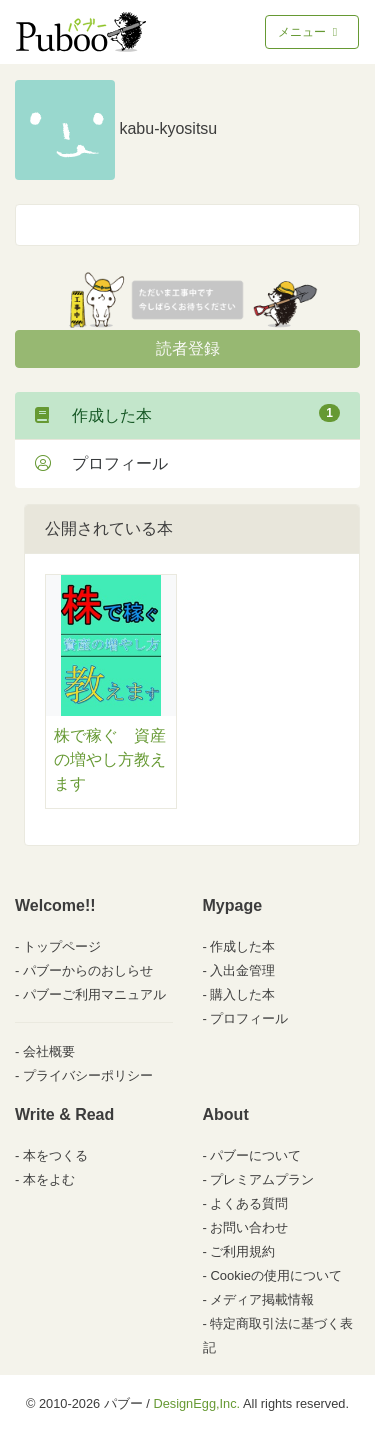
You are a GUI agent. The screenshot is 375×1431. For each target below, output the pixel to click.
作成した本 (187, 414)
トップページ (62, 946)
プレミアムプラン (262, 1179)
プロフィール (101, 463)
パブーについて (255, 1155)
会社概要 (49, 1051)
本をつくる (55, 1155)
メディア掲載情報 (262, 1299)
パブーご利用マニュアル (94, 994)
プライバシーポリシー (88, 1075)
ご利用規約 (242, 1251)
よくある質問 (249, 1203)
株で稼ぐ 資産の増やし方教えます (110, 759)
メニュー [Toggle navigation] (309, 32)
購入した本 (242, 994)
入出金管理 (242, 970)
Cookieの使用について (275, 1275)
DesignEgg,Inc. (196, 1403)
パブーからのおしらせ (88, 970)
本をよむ (49, 1179)
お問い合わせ (249, 1227)
